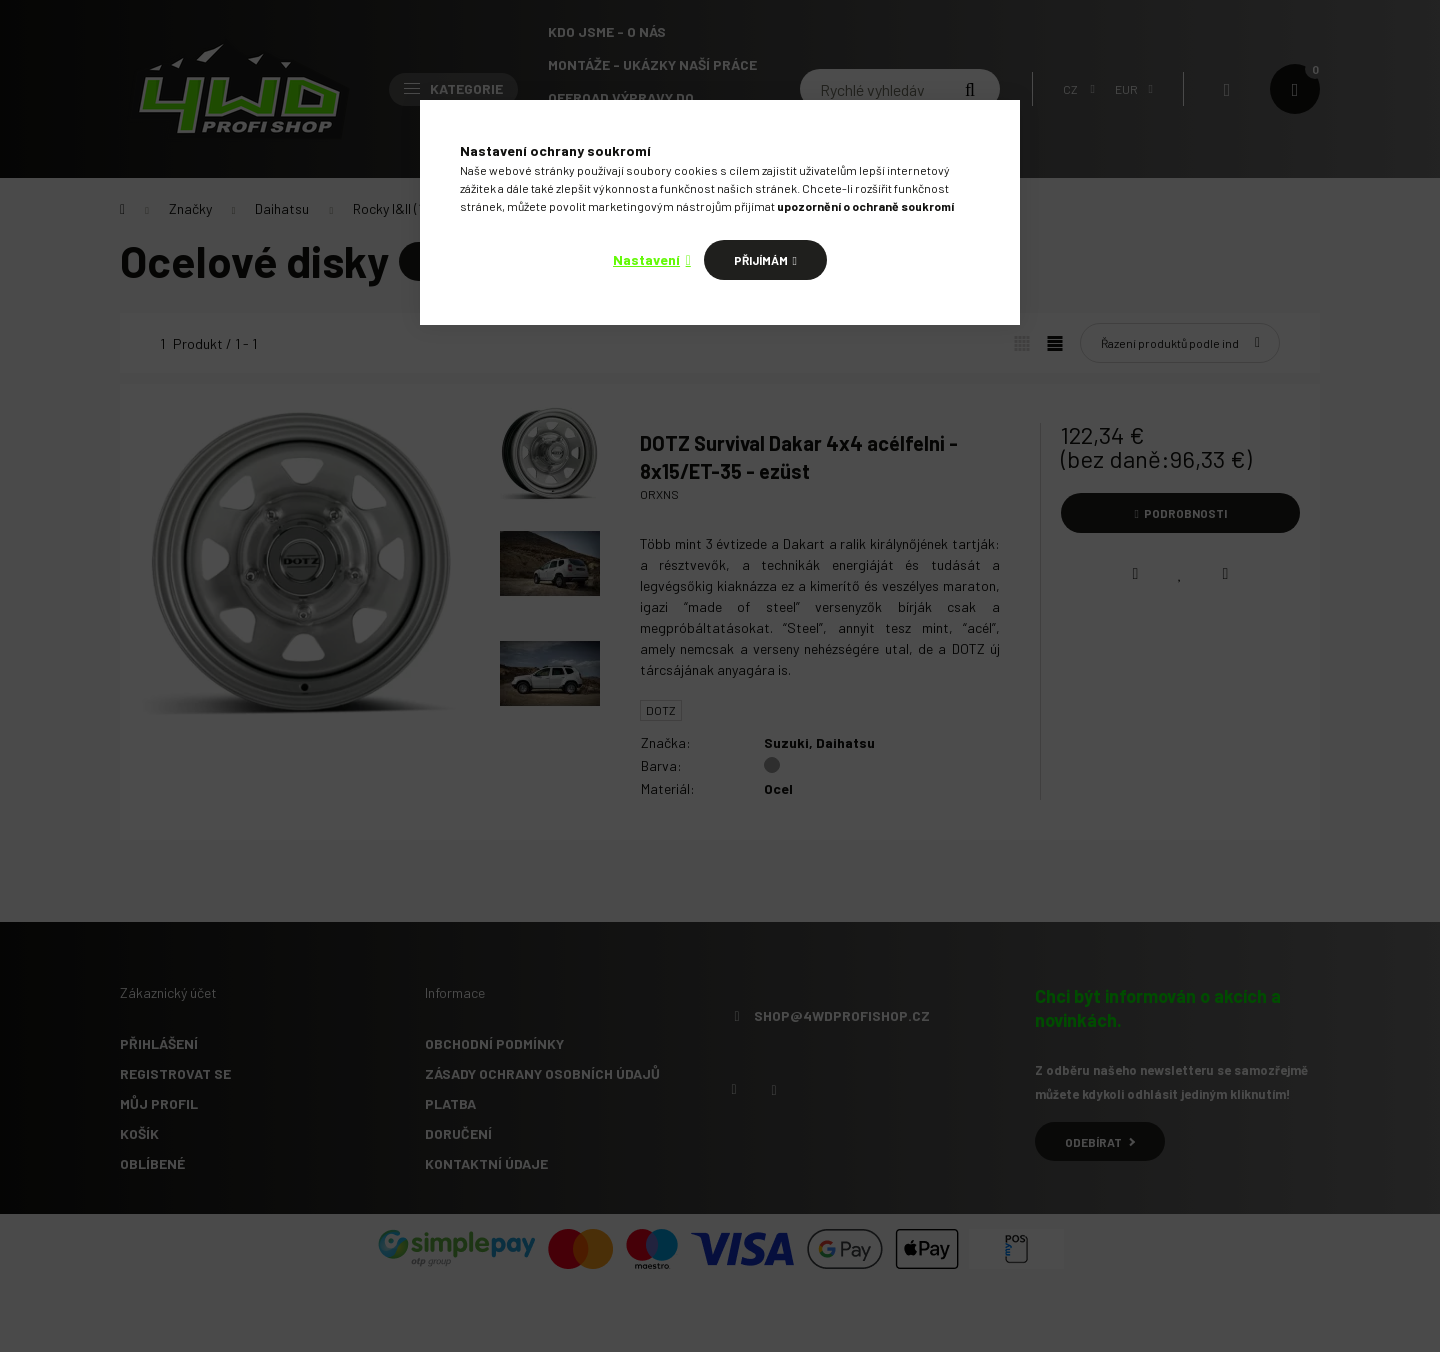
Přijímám (761, 260)
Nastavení (646, 259)
